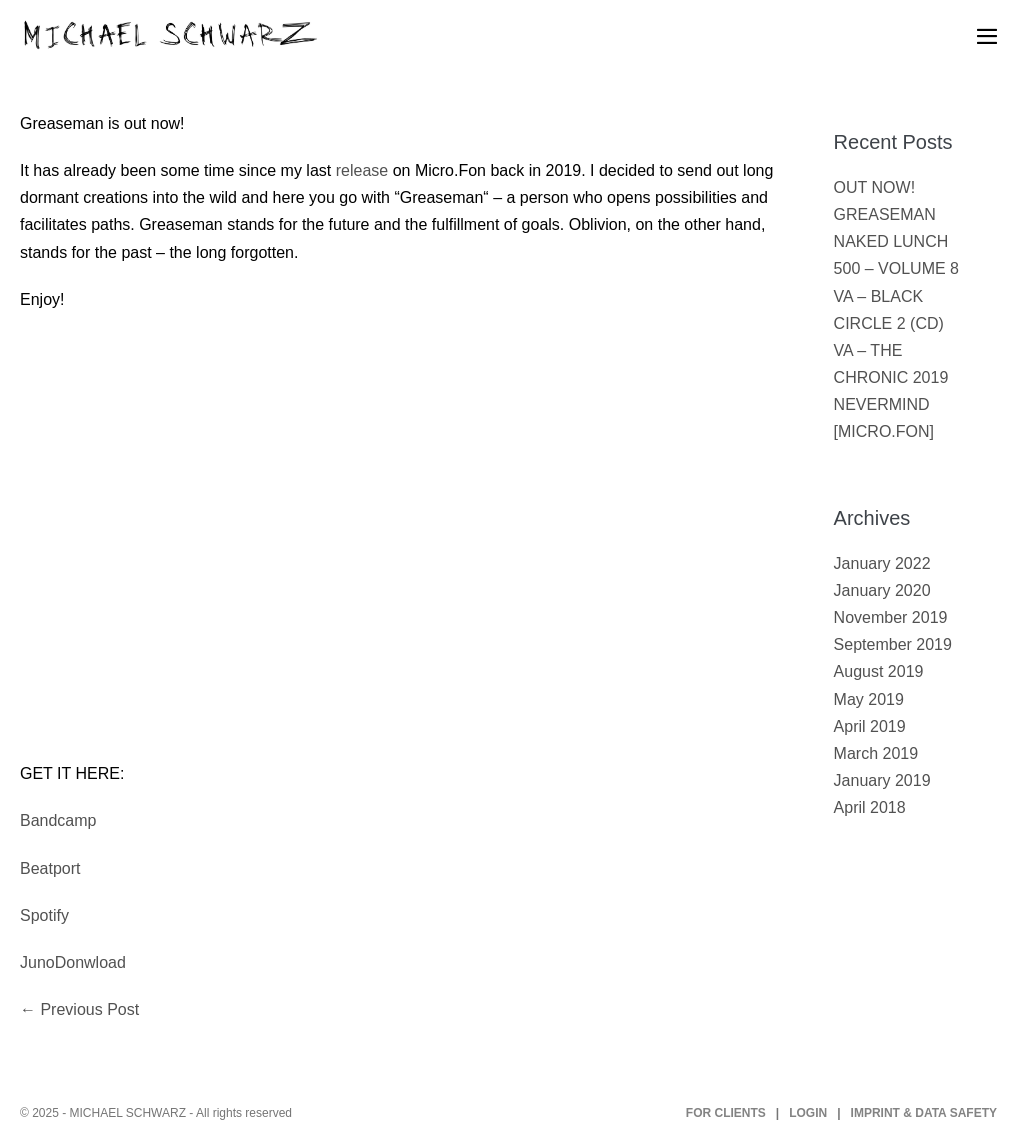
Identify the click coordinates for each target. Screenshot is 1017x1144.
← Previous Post (79, 1009)
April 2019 (870, 726)
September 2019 (893, 644)
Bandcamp (58, 820)
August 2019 (879, 671)
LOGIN (808, 1113)
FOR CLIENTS (726, 1113)
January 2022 (882, 563)
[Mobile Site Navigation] (987, 36)
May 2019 (869, 699)
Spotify (44, 915)
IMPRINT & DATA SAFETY (924, 1113)
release (362, 170)
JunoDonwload (73, 962)
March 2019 (876, 753)
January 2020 (882, 590)
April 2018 (870, 807)
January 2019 (882, 780)
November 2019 (891, 617)
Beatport (50, 868)
